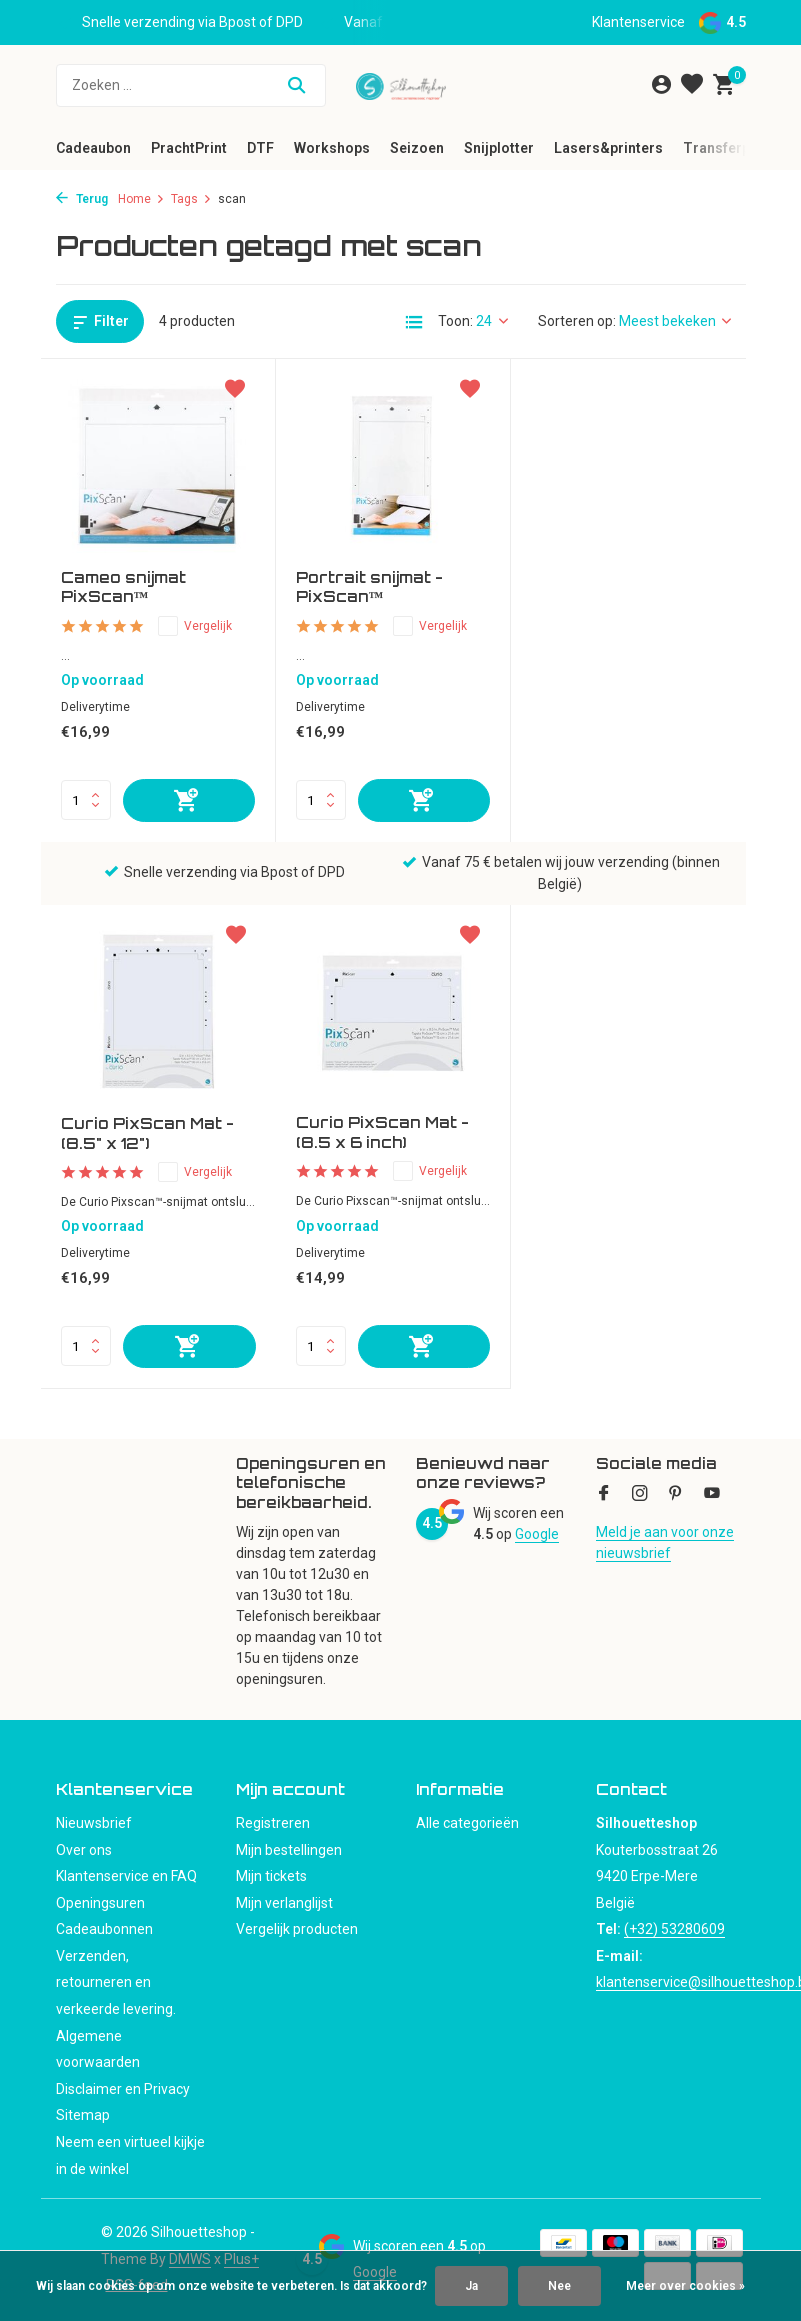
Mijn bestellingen (289, 1850)
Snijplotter (499, 148)
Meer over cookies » (685, 2286)
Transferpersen (735, 148)
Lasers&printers (608, 148)
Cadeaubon (93, 148)
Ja (471, 2286)
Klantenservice (638, 22)
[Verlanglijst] (692, 85)
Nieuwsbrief (94, 1823)
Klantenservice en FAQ (126, 1876)
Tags (191, 199)
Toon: (455, 321)
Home (141, 199)
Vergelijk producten (297, 1929)
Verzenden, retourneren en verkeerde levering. (116, 1982)
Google (537, 1534)
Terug (82, 199)
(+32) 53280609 (674, 1929)
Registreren (273, 1823)
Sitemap (83, 2115)
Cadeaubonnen (104, 1929)
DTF (260, 148)
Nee (559, 2286)
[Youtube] (712, 1495)
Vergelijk (195, 626)
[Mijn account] (661, 85)
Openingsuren (100, 1903)
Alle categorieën (467, 1823)
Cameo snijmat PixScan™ (123, 587)
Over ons (84, 1850)
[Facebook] (604, 1495)
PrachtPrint (189, 148)
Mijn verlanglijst (284, 1903)
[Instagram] (640, 1495)
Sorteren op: (577, 321)
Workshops (332, 148)
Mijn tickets (271, 1876)
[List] (414, 322)
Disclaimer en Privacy (123, 2089)
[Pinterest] (676, 1495)
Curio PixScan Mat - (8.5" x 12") (617, 588)
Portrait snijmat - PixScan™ (369, 587)
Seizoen (417, 148)
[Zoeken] (191, 85)
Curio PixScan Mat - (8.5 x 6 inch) (147, 1133)
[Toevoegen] (189, 800)
